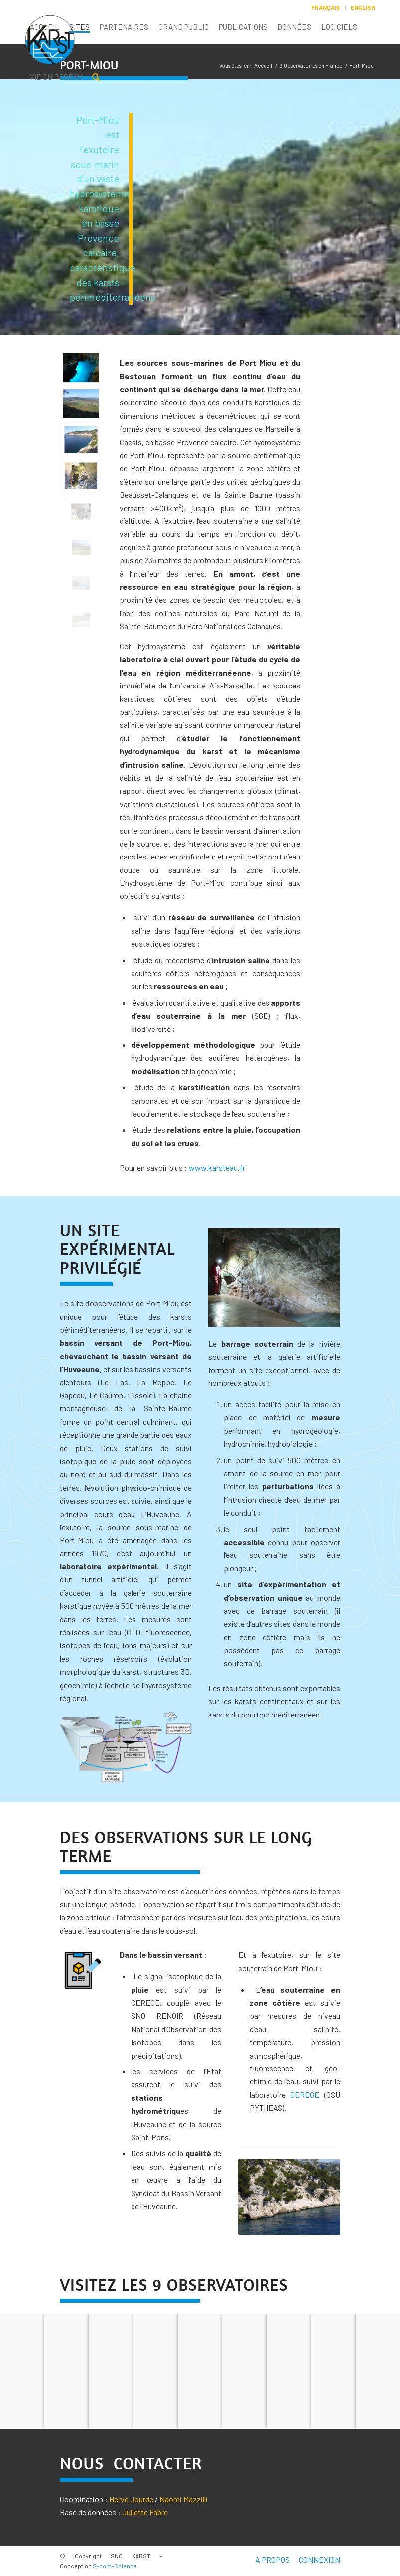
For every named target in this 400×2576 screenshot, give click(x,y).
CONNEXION (319, 2559)
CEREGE (304, 2094)
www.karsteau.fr (217, 1167)
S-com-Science (115, 2565)
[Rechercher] (96, 79)
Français (325, 7)
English (363, 7)
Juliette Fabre (145, 2512)
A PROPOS (272, 2559)
